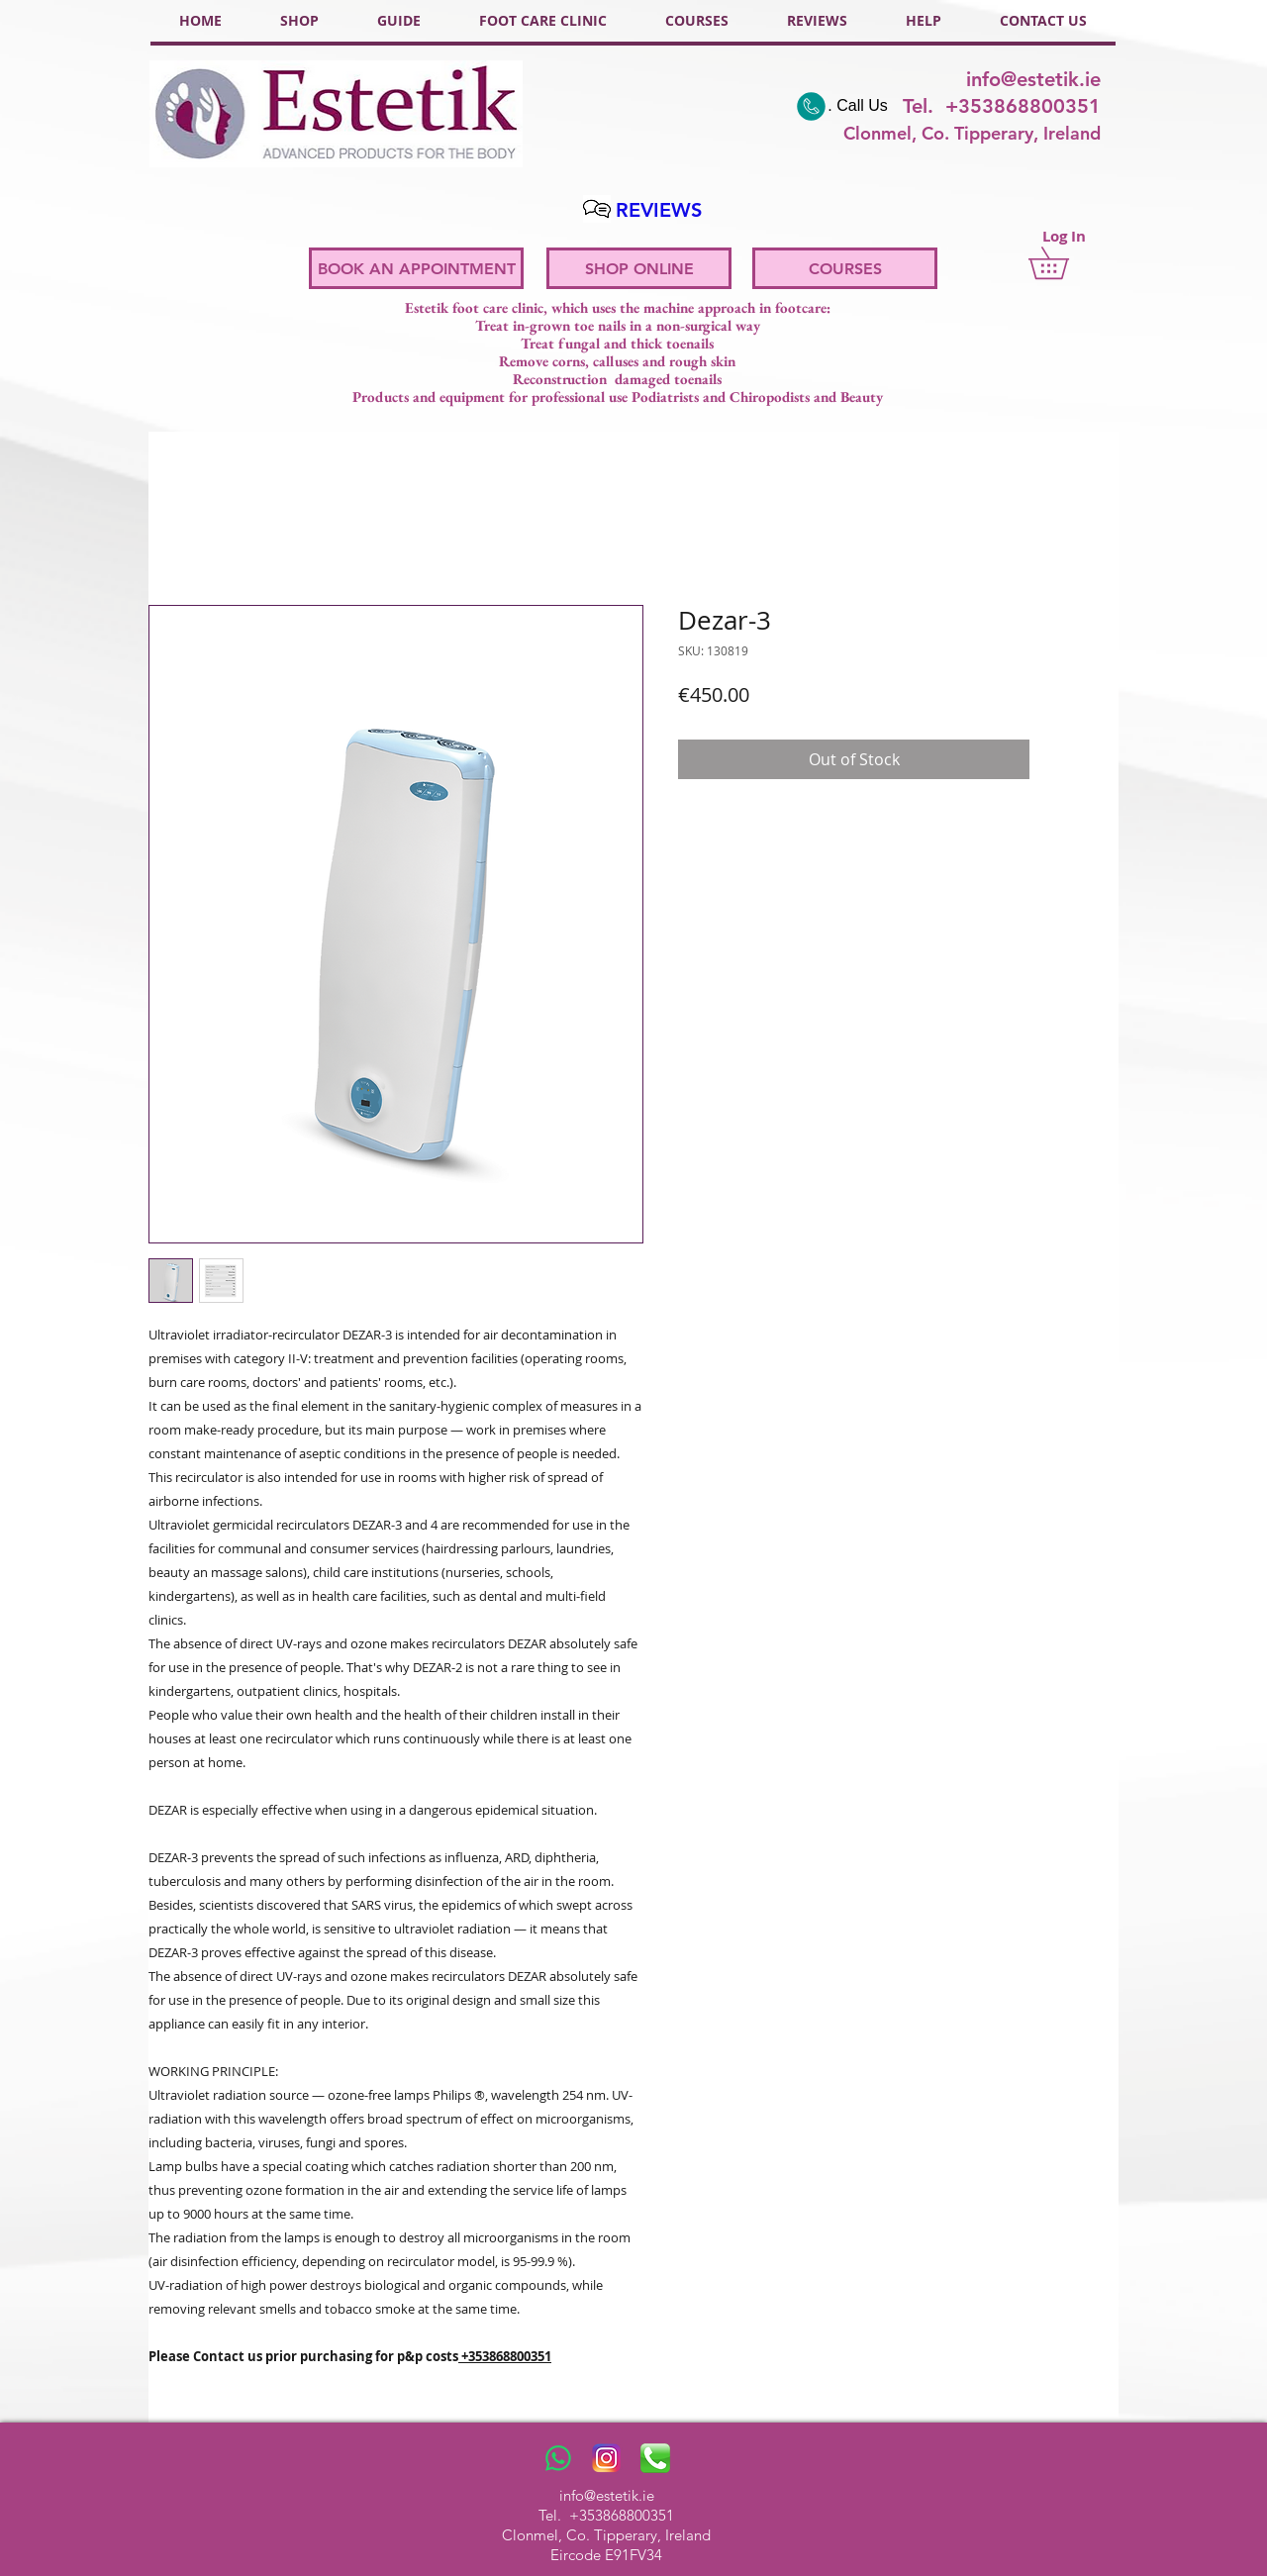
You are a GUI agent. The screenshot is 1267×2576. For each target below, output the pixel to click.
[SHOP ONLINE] (638, 268)
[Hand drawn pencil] (596, 209)
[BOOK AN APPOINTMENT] (416, 268)
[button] (1064, 263)
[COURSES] (844, 268)
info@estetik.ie (1033, 79)
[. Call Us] (841, 106)
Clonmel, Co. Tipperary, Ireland (606, 2535)
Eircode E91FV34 (606, 2554)
